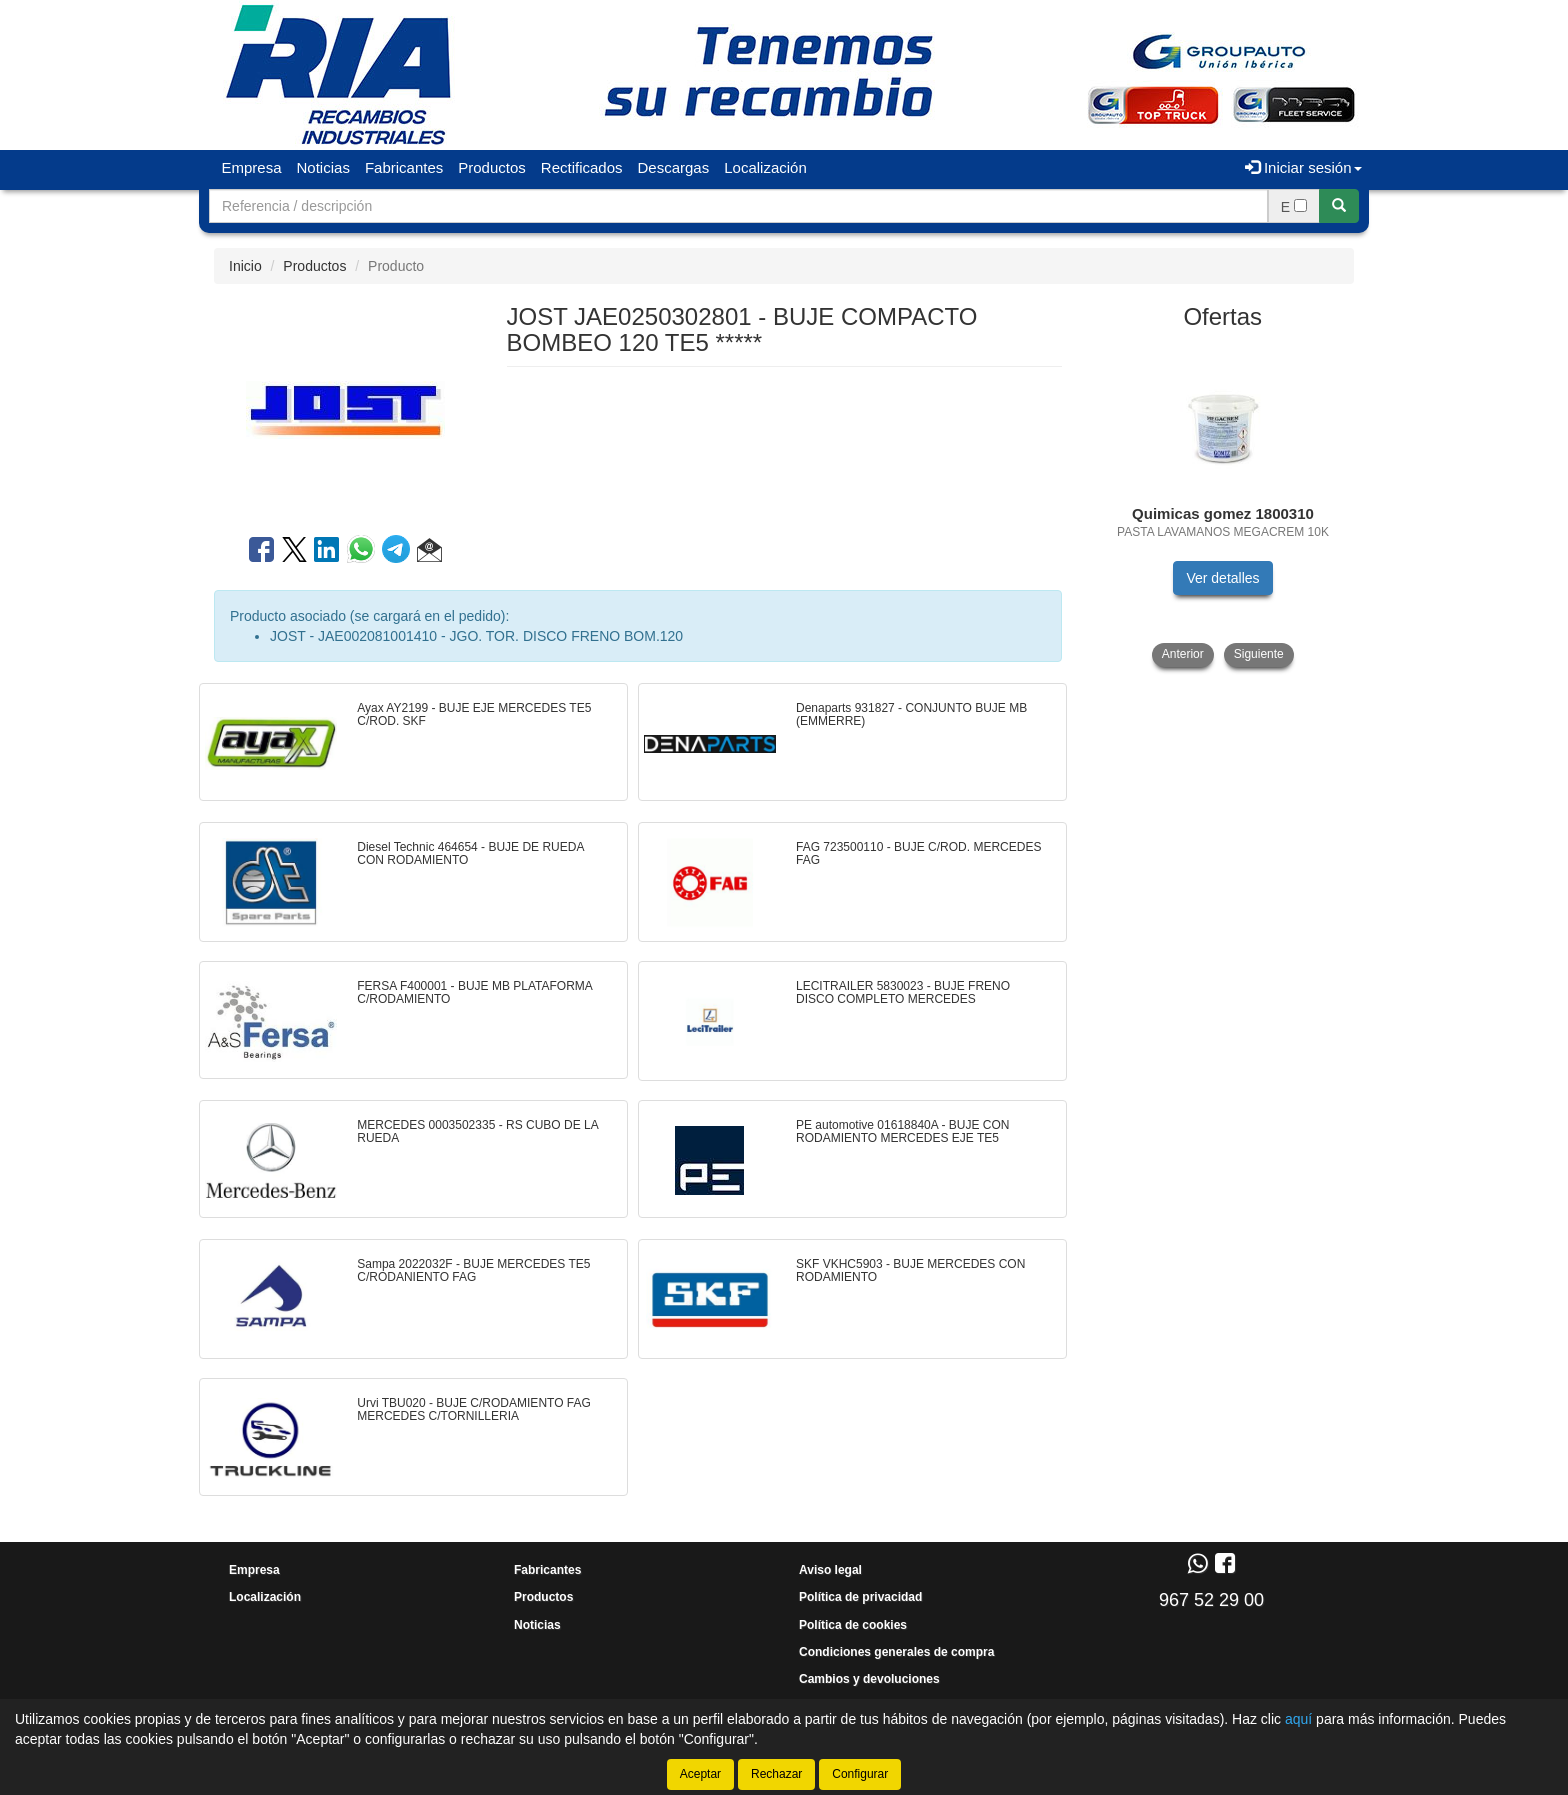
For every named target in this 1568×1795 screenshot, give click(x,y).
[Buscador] (738, 206)
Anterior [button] (1183, 654)
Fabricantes (404, 167)
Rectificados (582, 167)
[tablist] (1223, 505)
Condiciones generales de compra (896, 1652)
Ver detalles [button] (1222, 578)
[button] (429, 553)
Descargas (674, 167)
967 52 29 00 (1211, 1600)
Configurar (860, 1774)
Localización (765, 167)
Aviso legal (830, 1570)
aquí (1298, 1719)
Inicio (245, 266)
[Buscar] (1339, 206)
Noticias (323, 167)
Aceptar (700, 1774)
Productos (492, 167)
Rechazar (776, 1774)
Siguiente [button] (1259, 654)
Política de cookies (853, 1625)
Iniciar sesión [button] (1303, 167)
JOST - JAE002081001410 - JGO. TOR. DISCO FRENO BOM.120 (476, 636)
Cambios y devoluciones (869, 1679)
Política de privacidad (860, 1597)
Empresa (252, 167)
